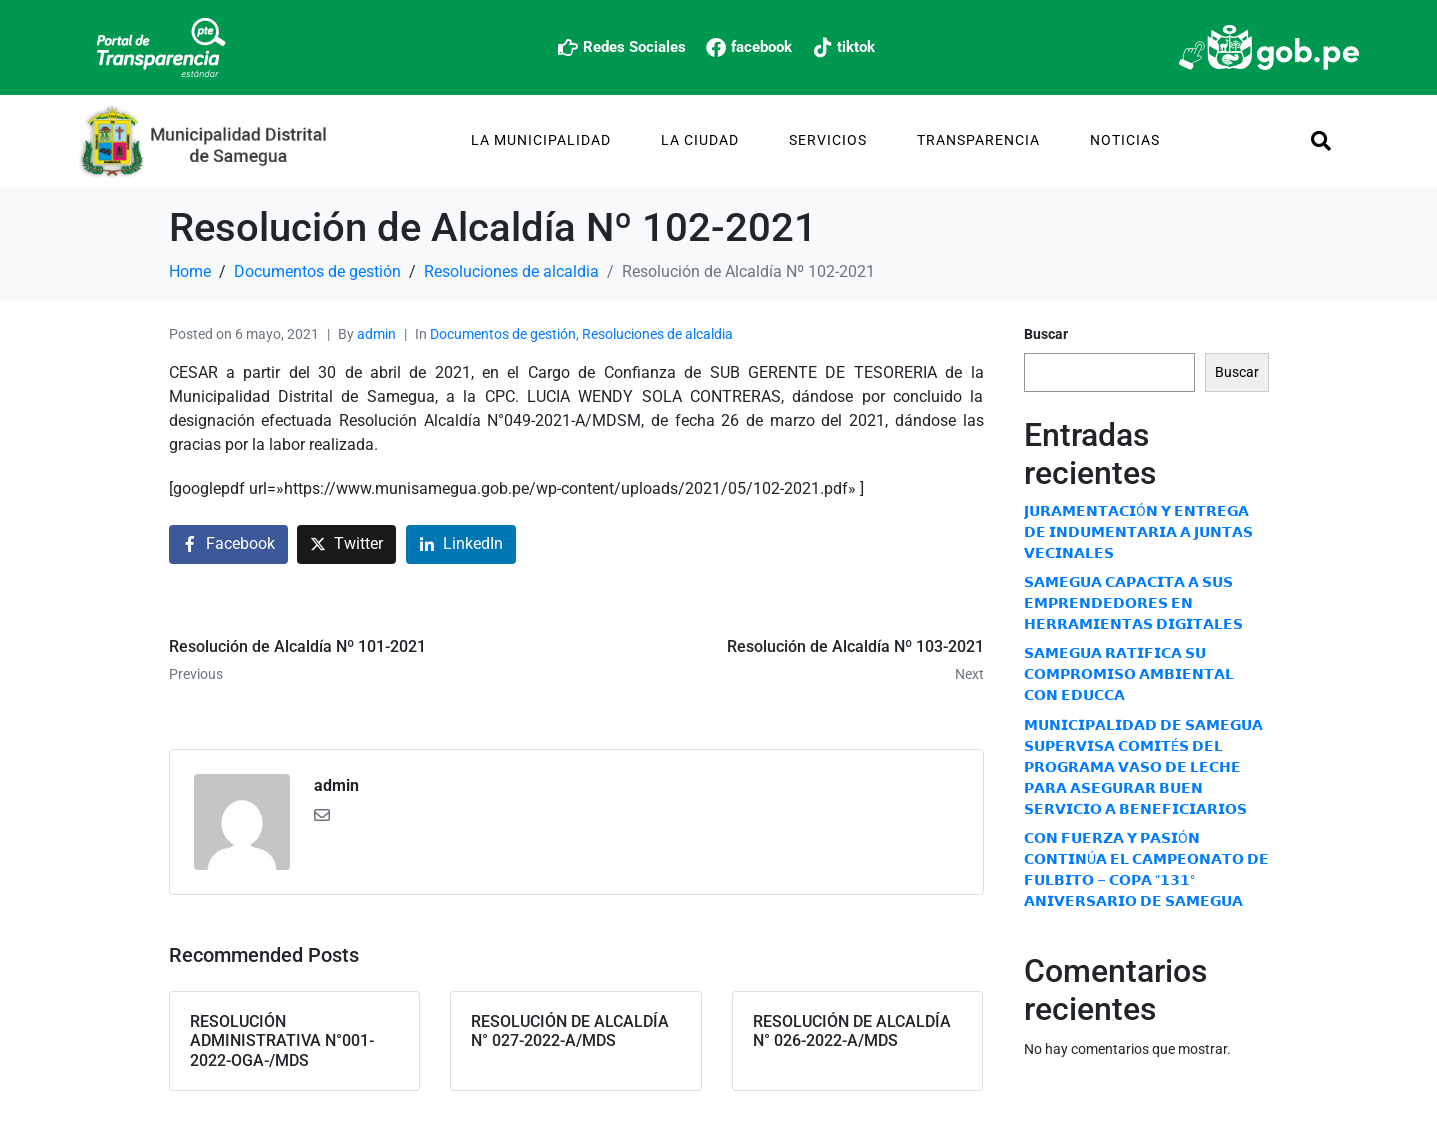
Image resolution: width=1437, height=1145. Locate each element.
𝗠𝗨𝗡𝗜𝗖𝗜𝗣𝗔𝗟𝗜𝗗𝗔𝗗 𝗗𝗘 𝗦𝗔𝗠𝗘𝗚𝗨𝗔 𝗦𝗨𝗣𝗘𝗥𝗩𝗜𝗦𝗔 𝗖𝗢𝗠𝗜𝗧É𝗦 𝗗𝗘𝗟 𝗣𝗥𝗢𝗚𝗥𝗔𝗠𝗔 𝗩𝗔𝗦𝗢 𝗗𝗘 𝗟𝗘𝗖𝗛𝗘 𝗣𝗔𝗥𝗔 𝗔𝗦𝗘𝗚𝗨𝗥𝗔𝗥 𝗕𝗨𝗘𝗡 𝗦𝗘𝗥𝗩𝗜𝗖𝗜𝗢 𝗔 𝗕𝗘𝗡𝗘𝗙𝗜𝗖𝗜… (1143, 767)
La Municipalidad (541, 140)
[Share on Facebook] (228, 544)
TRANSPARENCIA (978, 140)
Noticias (1125, 140)
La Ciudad (700, 140)
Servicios (828, 140)
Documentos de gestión (503, 334)
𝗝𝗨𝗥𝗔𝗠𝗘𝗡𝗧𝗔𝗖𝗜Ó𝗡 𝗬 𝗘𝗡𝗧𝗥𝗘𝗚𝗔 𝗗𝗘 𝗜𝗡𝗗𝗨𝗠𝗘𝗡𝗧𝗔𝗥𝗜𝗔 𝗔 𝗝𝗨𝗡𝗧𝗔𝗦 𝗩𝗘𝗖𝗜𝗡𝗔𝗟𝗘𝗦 (1138, 532)
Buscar (1046, 334)
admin (376, 334)
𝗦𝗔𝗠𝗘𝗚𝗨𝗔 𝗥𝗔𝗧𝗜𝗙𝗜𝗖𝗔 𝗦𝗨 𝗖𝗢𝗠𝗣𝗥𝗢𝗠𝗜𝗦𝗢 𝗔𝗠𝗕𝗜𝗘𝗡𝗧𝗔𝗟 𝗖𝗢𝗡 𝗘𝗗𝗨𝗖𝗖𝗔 (1129, 674)
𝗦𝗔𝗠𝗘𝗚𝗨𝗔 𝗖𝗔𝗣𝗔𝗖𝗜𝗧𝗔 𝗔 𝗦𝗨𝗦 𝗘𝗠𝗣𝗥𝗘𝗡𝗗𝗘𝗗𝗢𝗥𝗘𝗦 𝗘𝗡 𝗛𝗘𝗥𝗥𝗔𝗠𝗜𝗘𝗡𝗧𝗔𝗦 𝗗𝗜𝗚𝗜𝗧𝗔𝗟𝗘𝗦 (1133, 603)
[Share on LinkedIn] (461, 544)
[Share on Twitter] (346, 544)
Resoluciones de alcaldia (657, 334)
